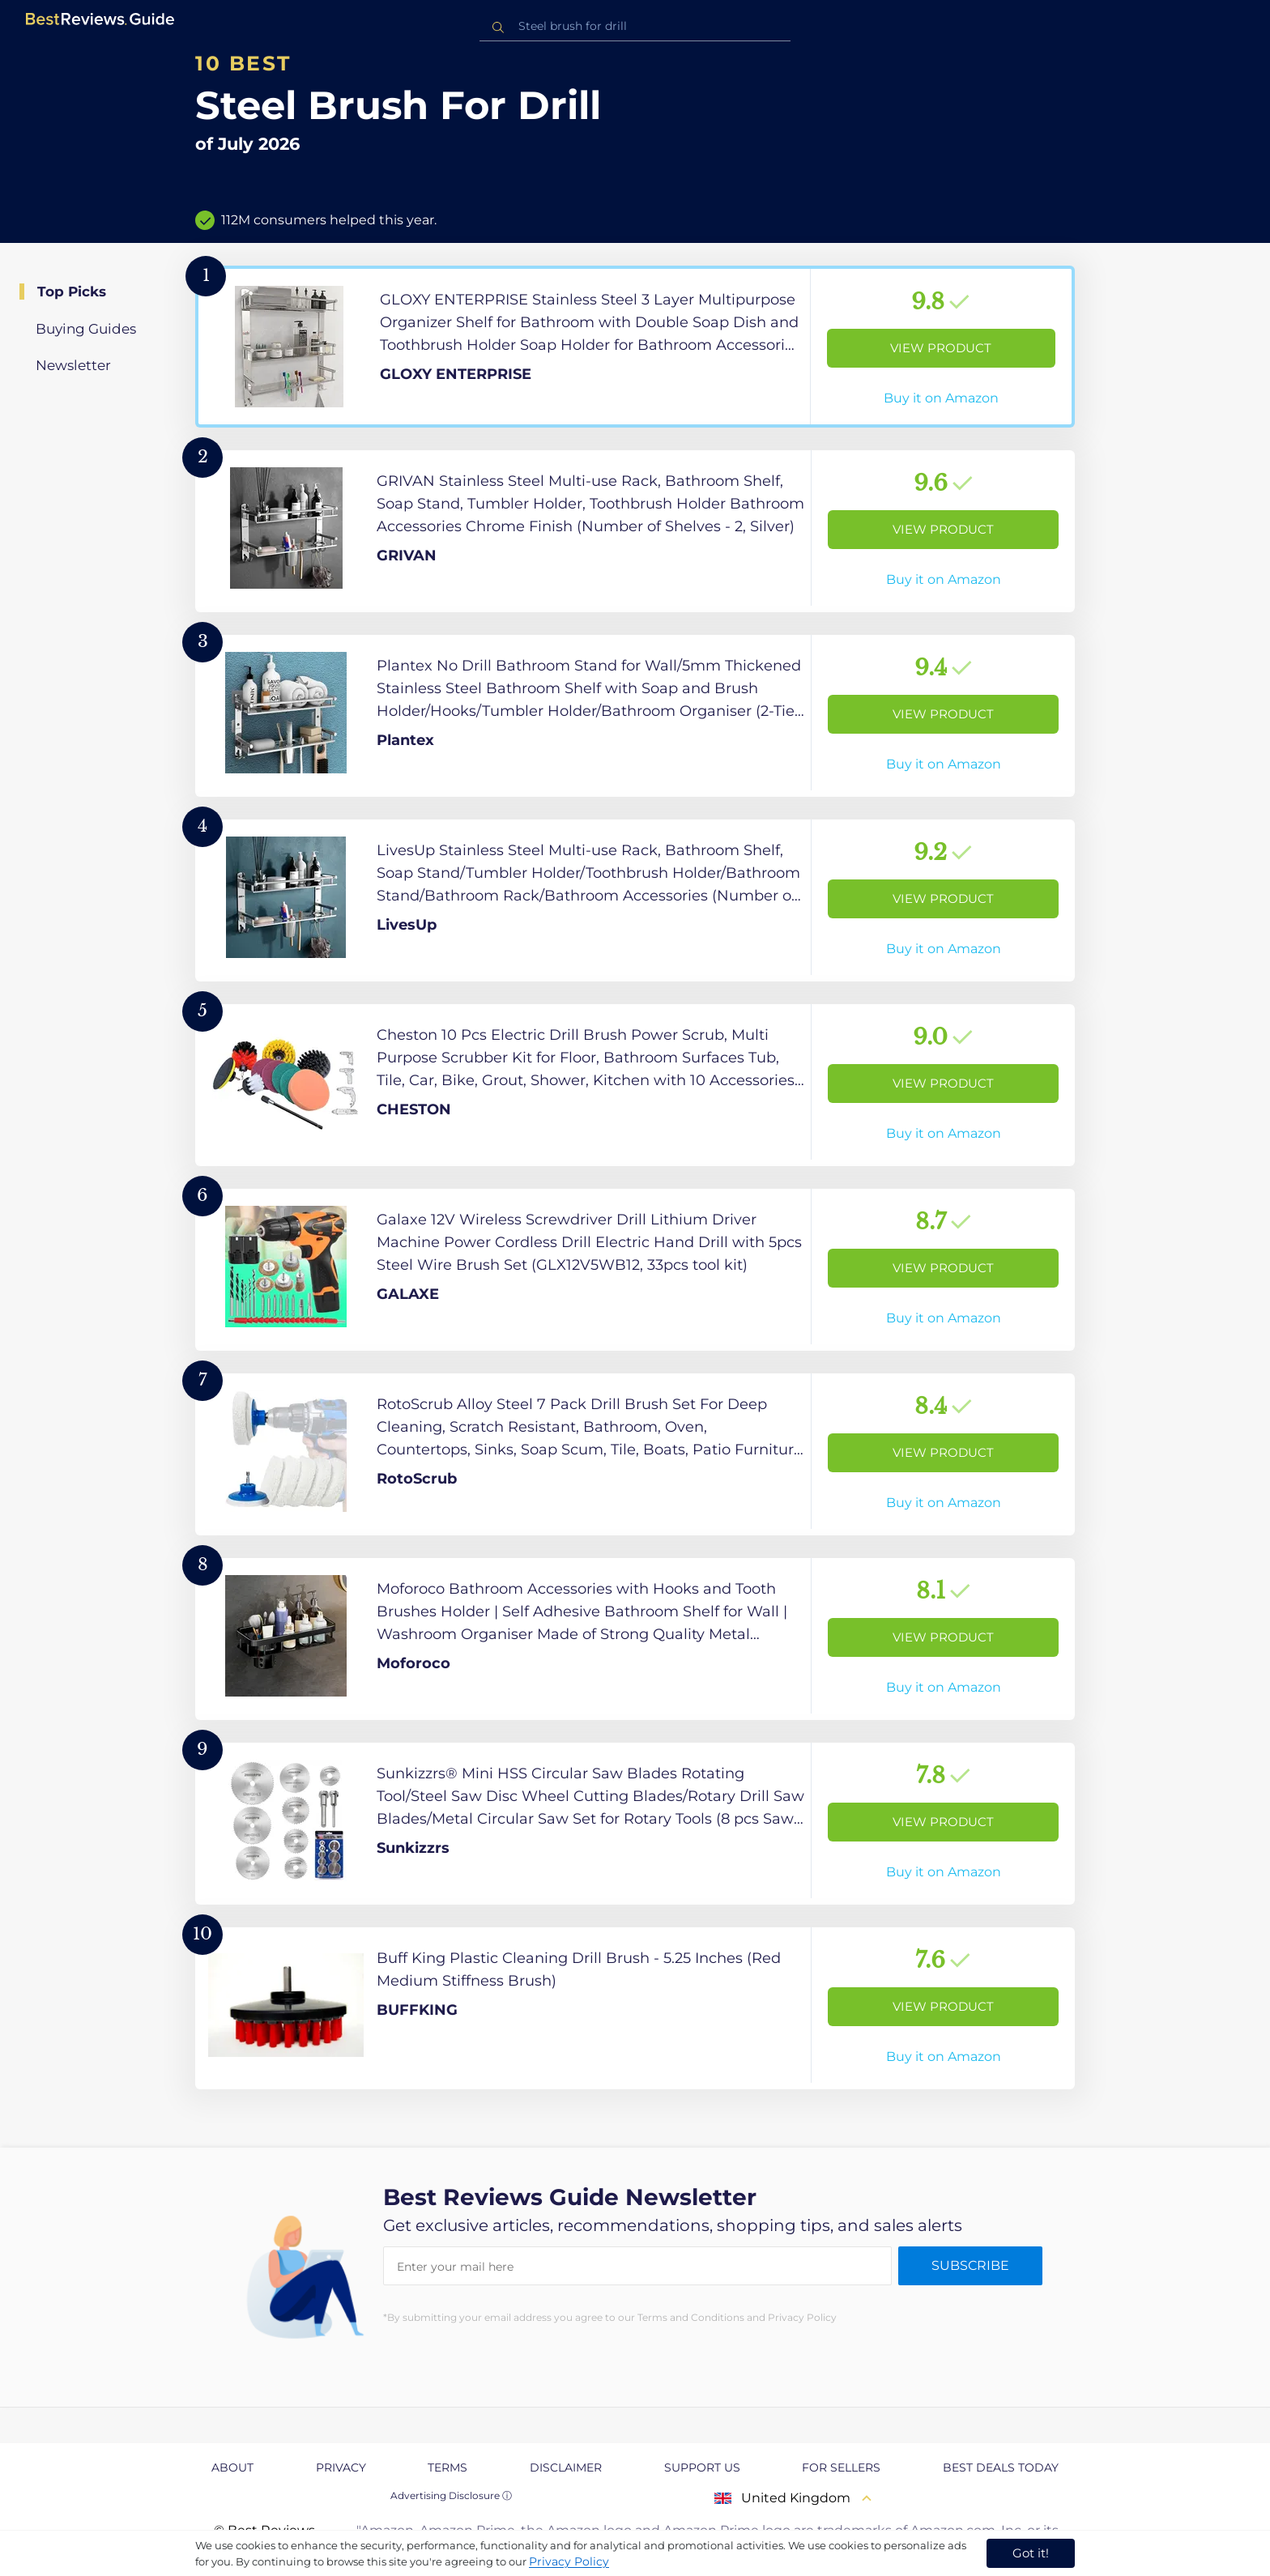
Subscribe (970, 2265)
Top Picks (71, 291)
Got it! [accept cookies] (1030, 2553)
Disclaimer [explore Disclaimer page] (566, 2467)
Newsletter (73, 365)
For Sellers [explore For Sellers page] (841, 2467)
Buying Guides (86, 329)
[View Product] (635, 347)
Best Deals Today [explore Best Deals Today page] (1001, 2467)
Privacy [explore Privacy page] (341, 2467)
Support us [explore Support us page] (702, 2467)
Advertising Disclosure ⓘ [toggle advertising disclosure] (451, 2495)
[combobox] (635, 26)
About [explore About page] (232, 2467)
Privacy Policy (569, 2561)
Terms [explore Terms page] (447, 2467)
